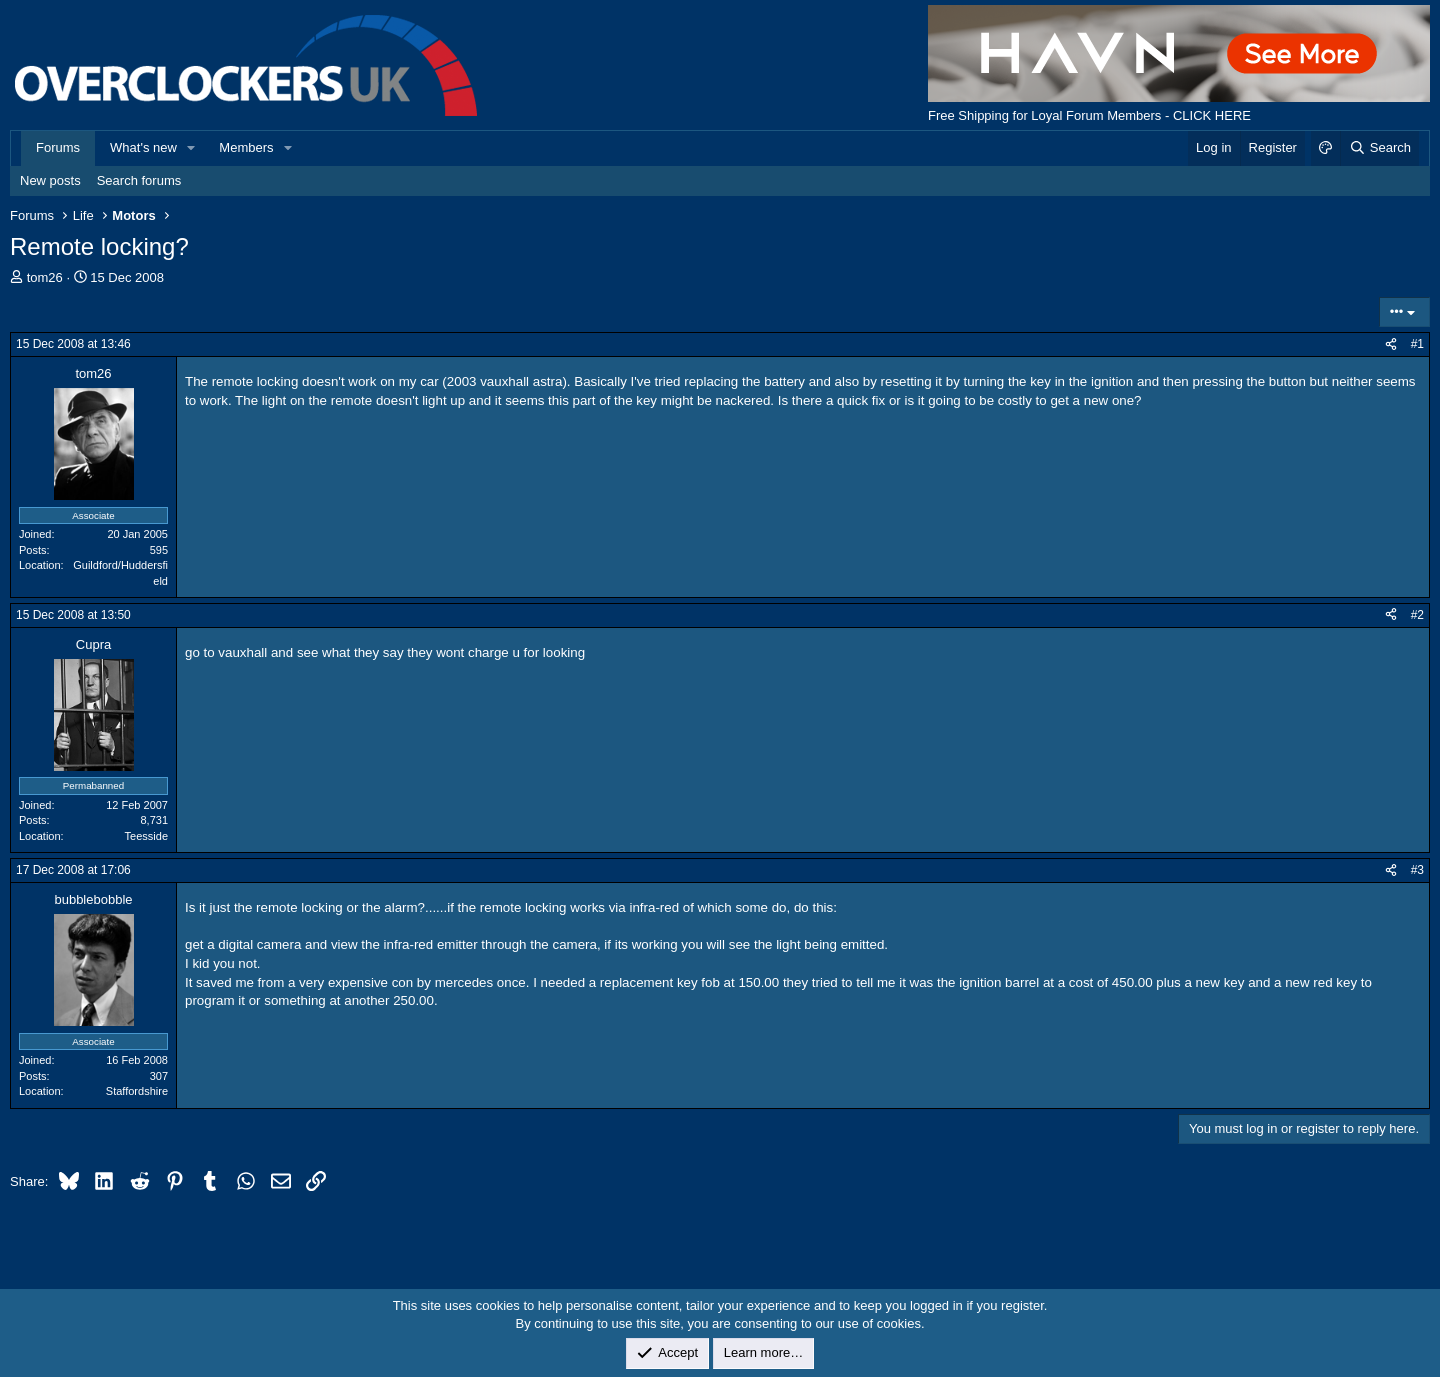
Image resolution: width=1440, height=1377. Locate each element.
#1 (1417, 344)
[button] (192, 148)
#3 (1417, 870)
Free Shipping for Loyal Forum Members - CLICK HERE (1089, 115)
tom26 (45, 277)
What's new (143, 147)
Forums (58, 147)
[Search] (1379, 148)
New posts (50, 180)
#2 (1417, 615)
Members (246, 147)
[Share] (1391, 344)
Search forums (139, 180)
